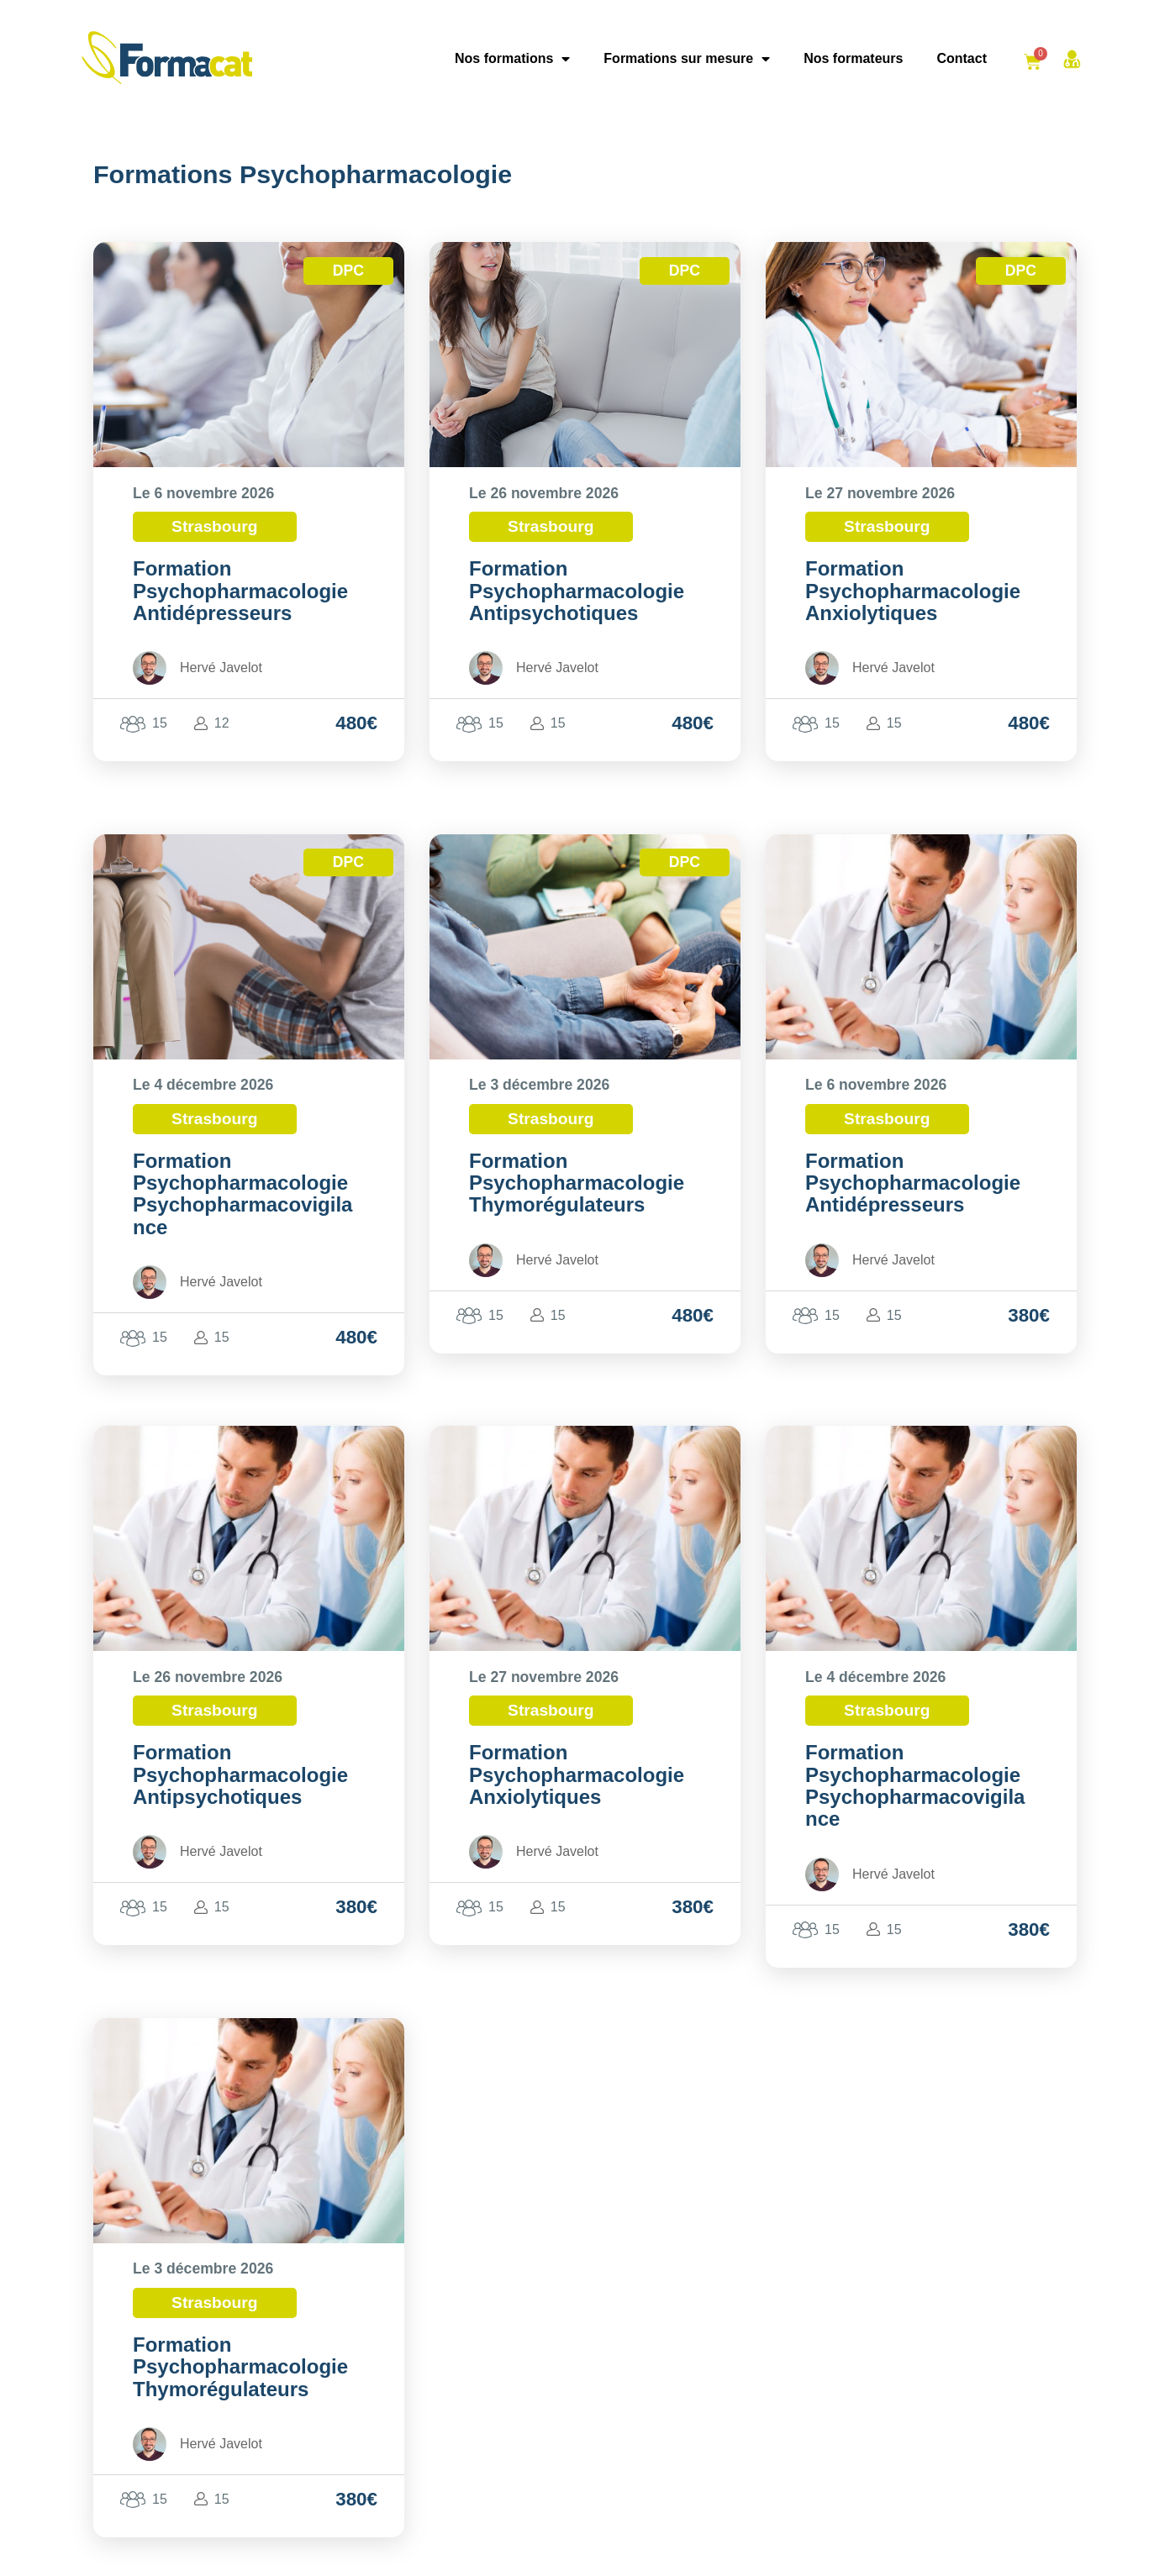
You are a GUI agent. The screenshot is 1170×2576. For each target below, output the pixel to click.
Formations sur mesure (686, 59)
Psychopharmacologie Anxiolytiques (912, 602)
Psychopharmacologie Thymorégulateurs (576, 1193)
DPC (348, 270)
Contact (961, 58)
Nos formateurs (853, 58)
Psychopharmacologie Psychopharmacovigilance (242, 1204)
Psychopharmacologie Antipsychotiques (576, 602)
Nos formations (512, 59)
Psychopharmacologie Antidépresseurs (240, 602)
